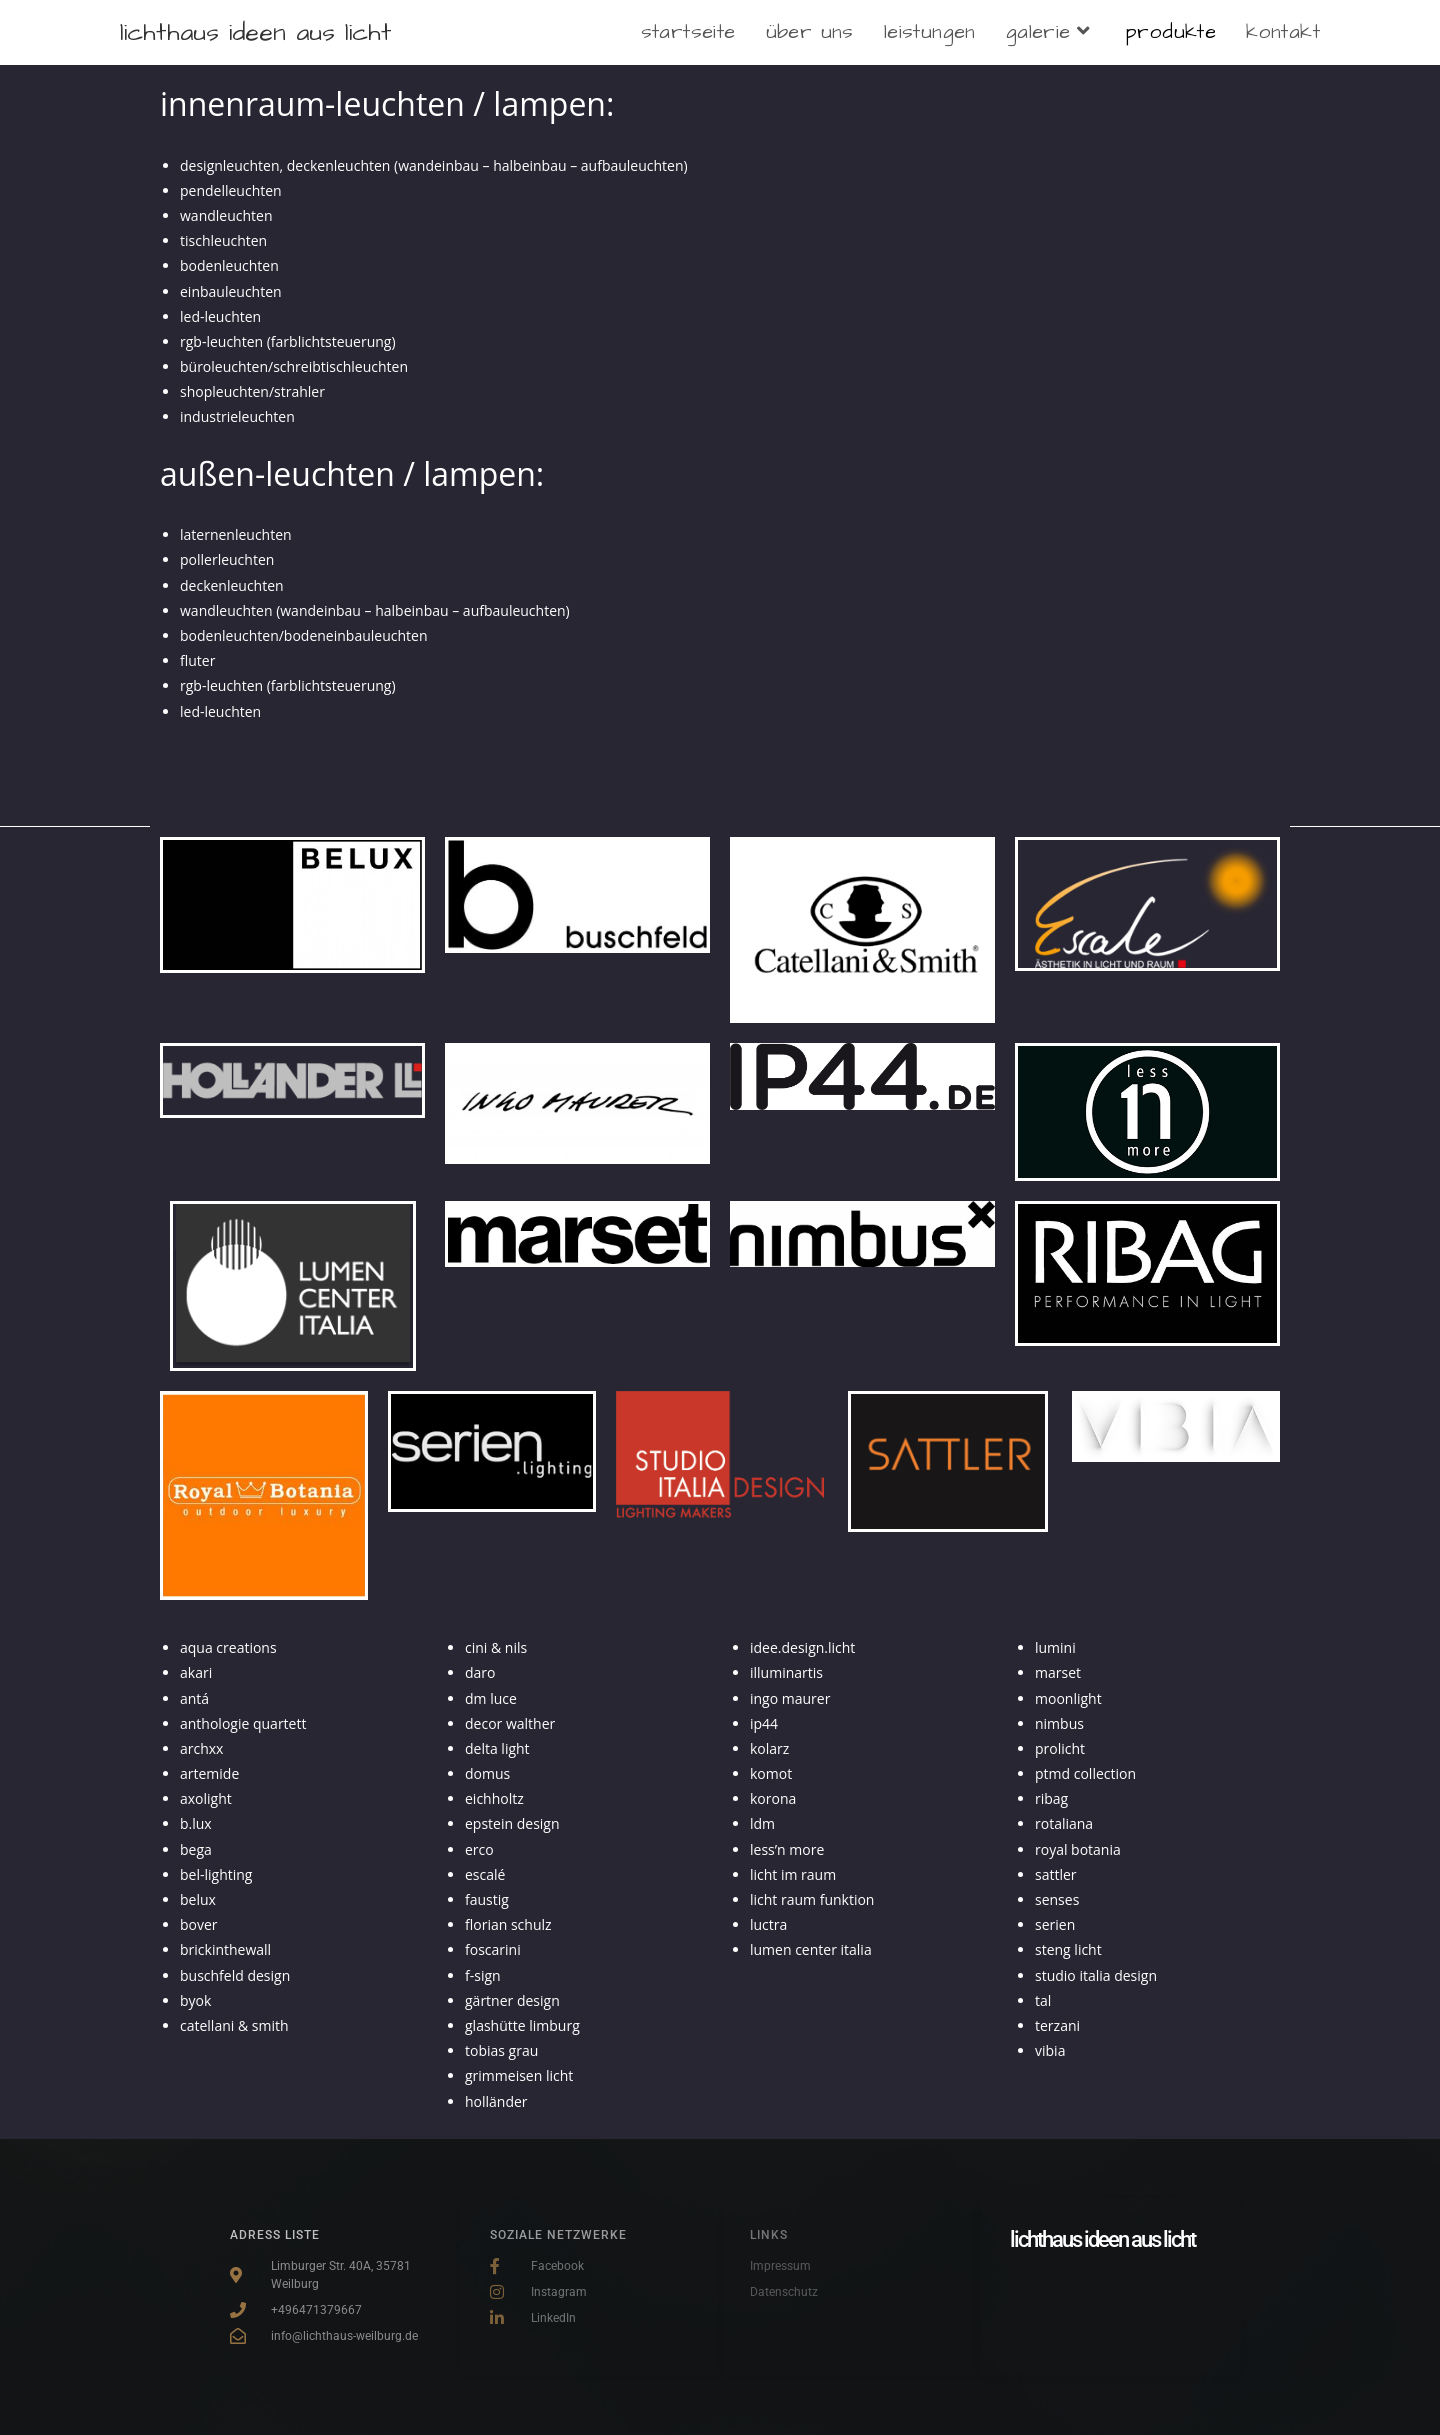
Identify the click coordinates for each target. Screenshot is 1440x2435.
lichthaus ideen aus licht (256, 32)
